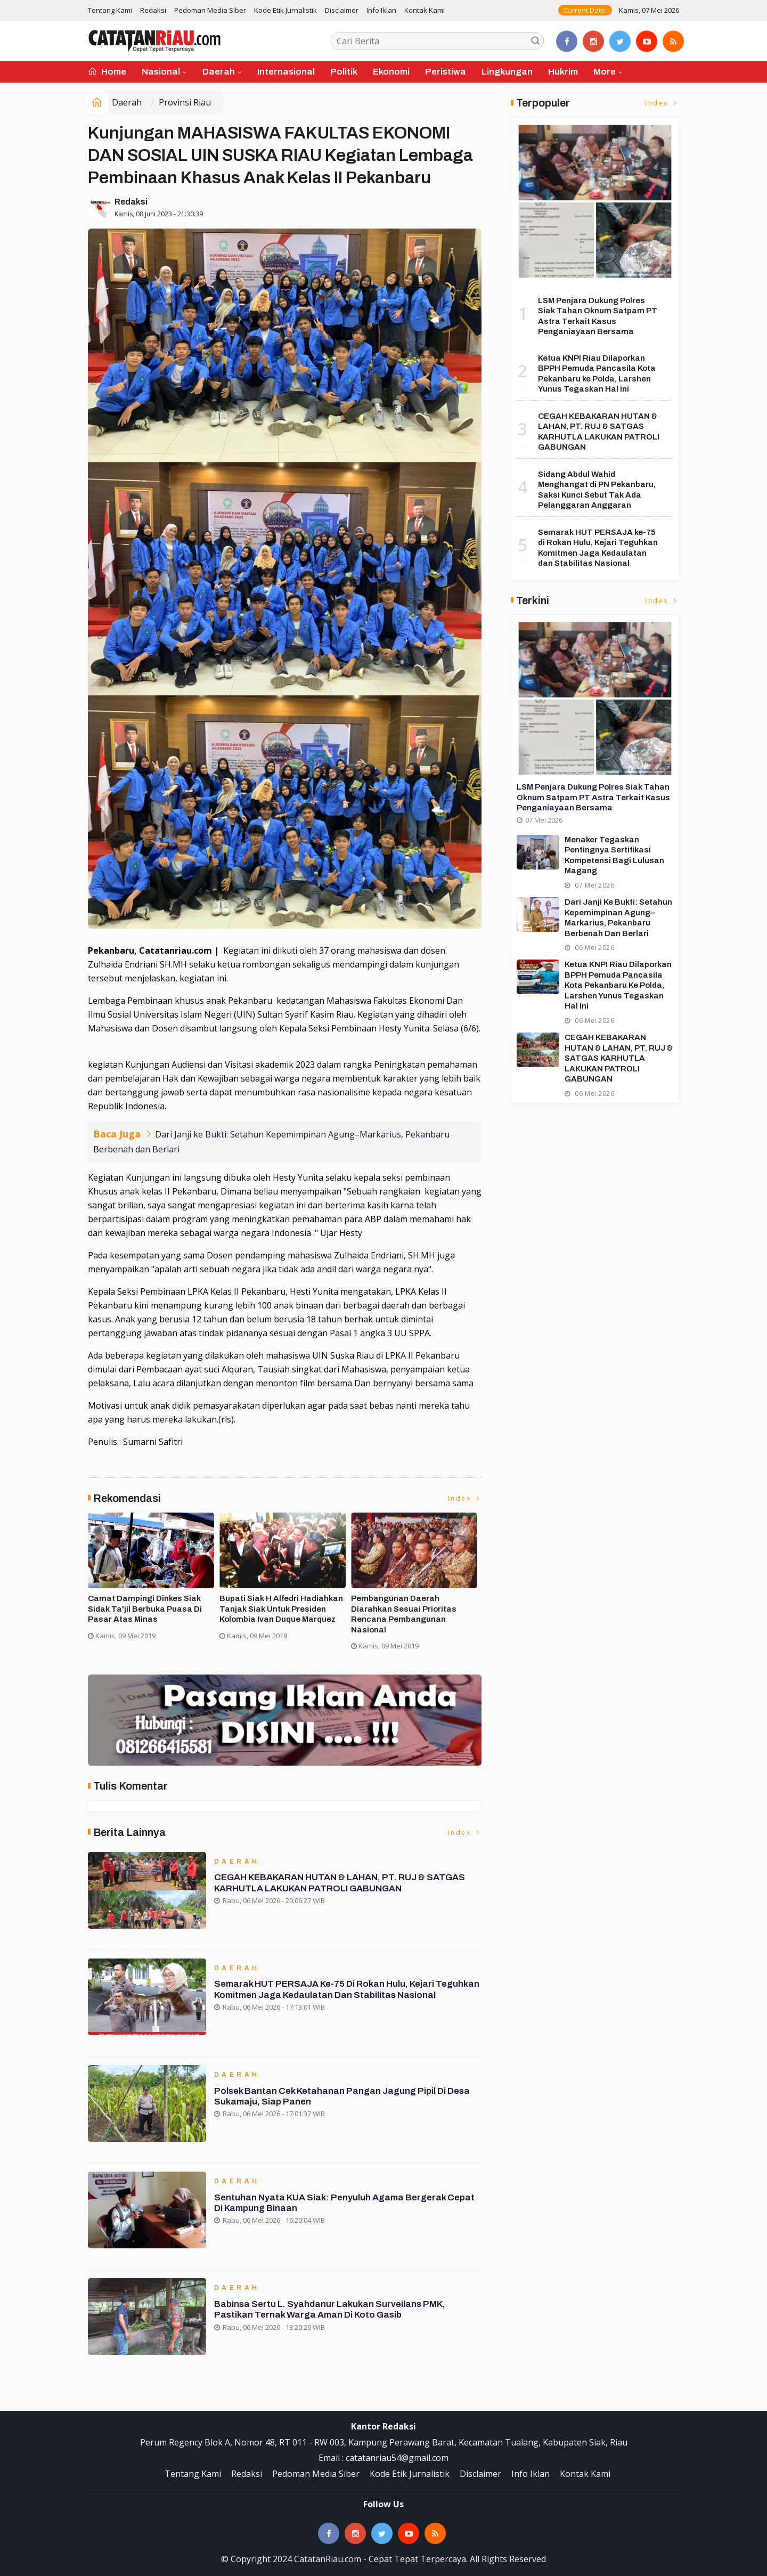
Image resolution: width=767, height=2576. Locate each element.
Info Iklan (381, 10)
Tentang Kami (110, 10)
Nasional (161, 72)
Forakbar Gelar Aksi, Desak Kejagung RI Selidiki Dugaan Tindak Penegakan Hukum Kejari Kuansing (151, 1614)
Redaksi (153, 10)
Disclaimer (341, 10)
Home (107, 72)
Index (465, 1498)
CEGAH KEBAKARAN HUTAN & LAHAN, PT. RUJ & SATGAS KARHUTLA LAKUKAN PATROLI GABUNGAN (339, 1883)
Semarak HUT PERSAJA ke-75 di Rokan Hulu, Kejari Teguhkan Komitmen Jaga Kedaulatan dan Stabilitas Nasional (346, 1989)
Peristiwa (445, 72)
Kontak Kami (424, 10)
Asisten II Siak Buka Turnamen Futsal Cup (278, 1603)
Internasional (286, 72)
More (604, 72)
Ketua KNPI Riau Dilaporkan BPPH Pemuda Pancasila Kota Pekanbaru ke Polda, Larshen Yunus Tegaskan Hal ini (618, 985)
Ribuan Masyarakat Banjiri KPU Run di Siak (412, 1603)
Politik (343, 72)
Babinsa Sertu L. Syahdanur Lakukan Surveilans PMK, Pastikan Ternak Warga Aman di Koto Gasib (329, 2309)
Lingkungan (507, 72)
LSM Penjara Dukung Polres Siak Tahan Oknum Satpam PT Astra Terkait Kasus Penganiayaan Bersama (593, 797)
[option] (153, 1586)
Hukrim (563, 72)
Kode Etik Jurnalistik (285, 10)
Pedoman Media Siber (210, 10)
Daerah (218, 72)
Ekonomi (391, 72)
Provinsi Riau (185, 102)
